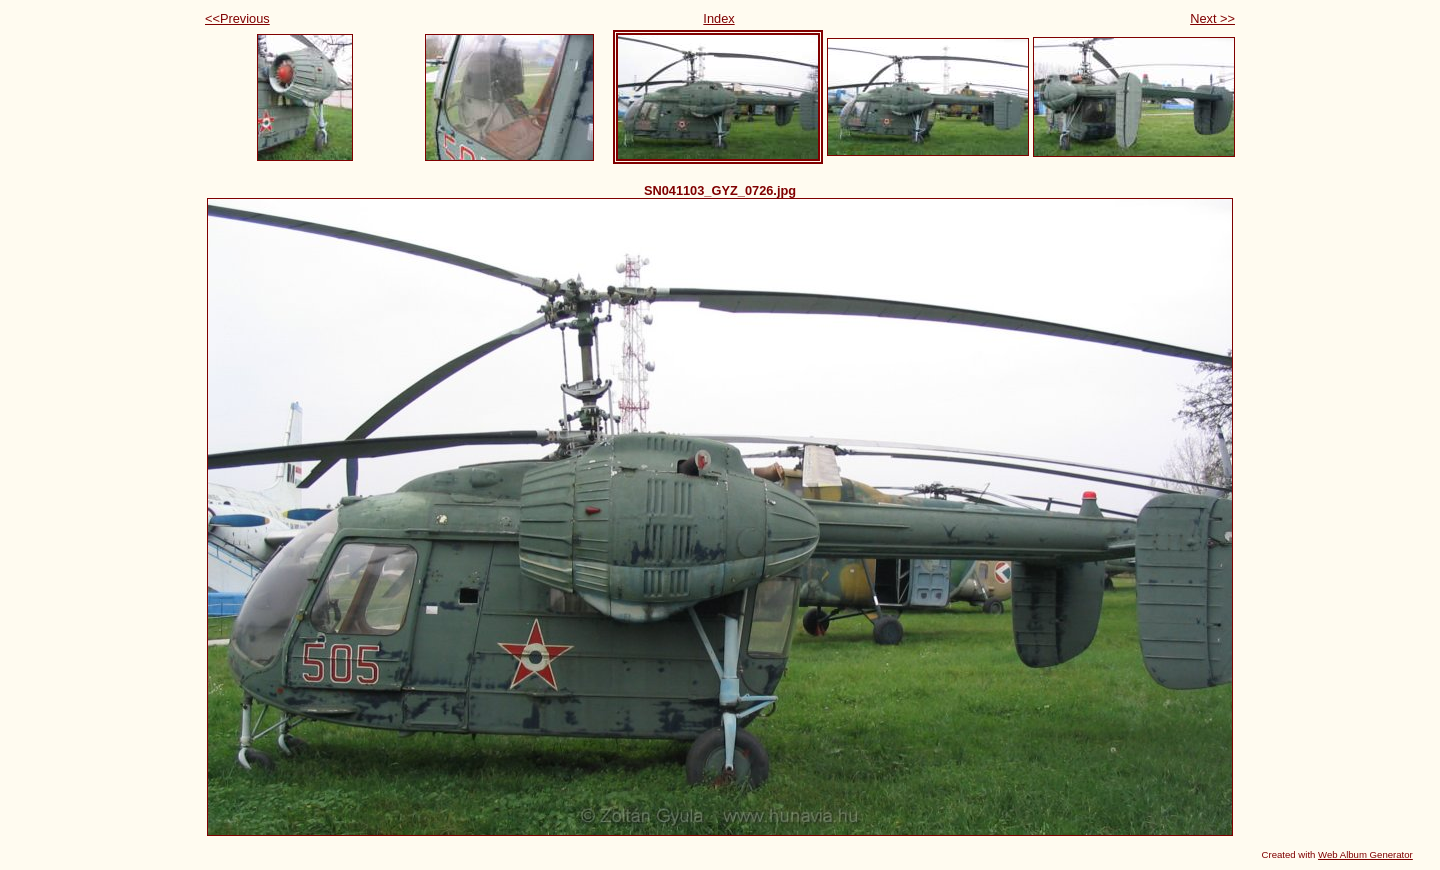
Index (718, 18)
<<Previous (237, 18)
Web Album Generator (1365, 854)
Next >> (1212, 18)
